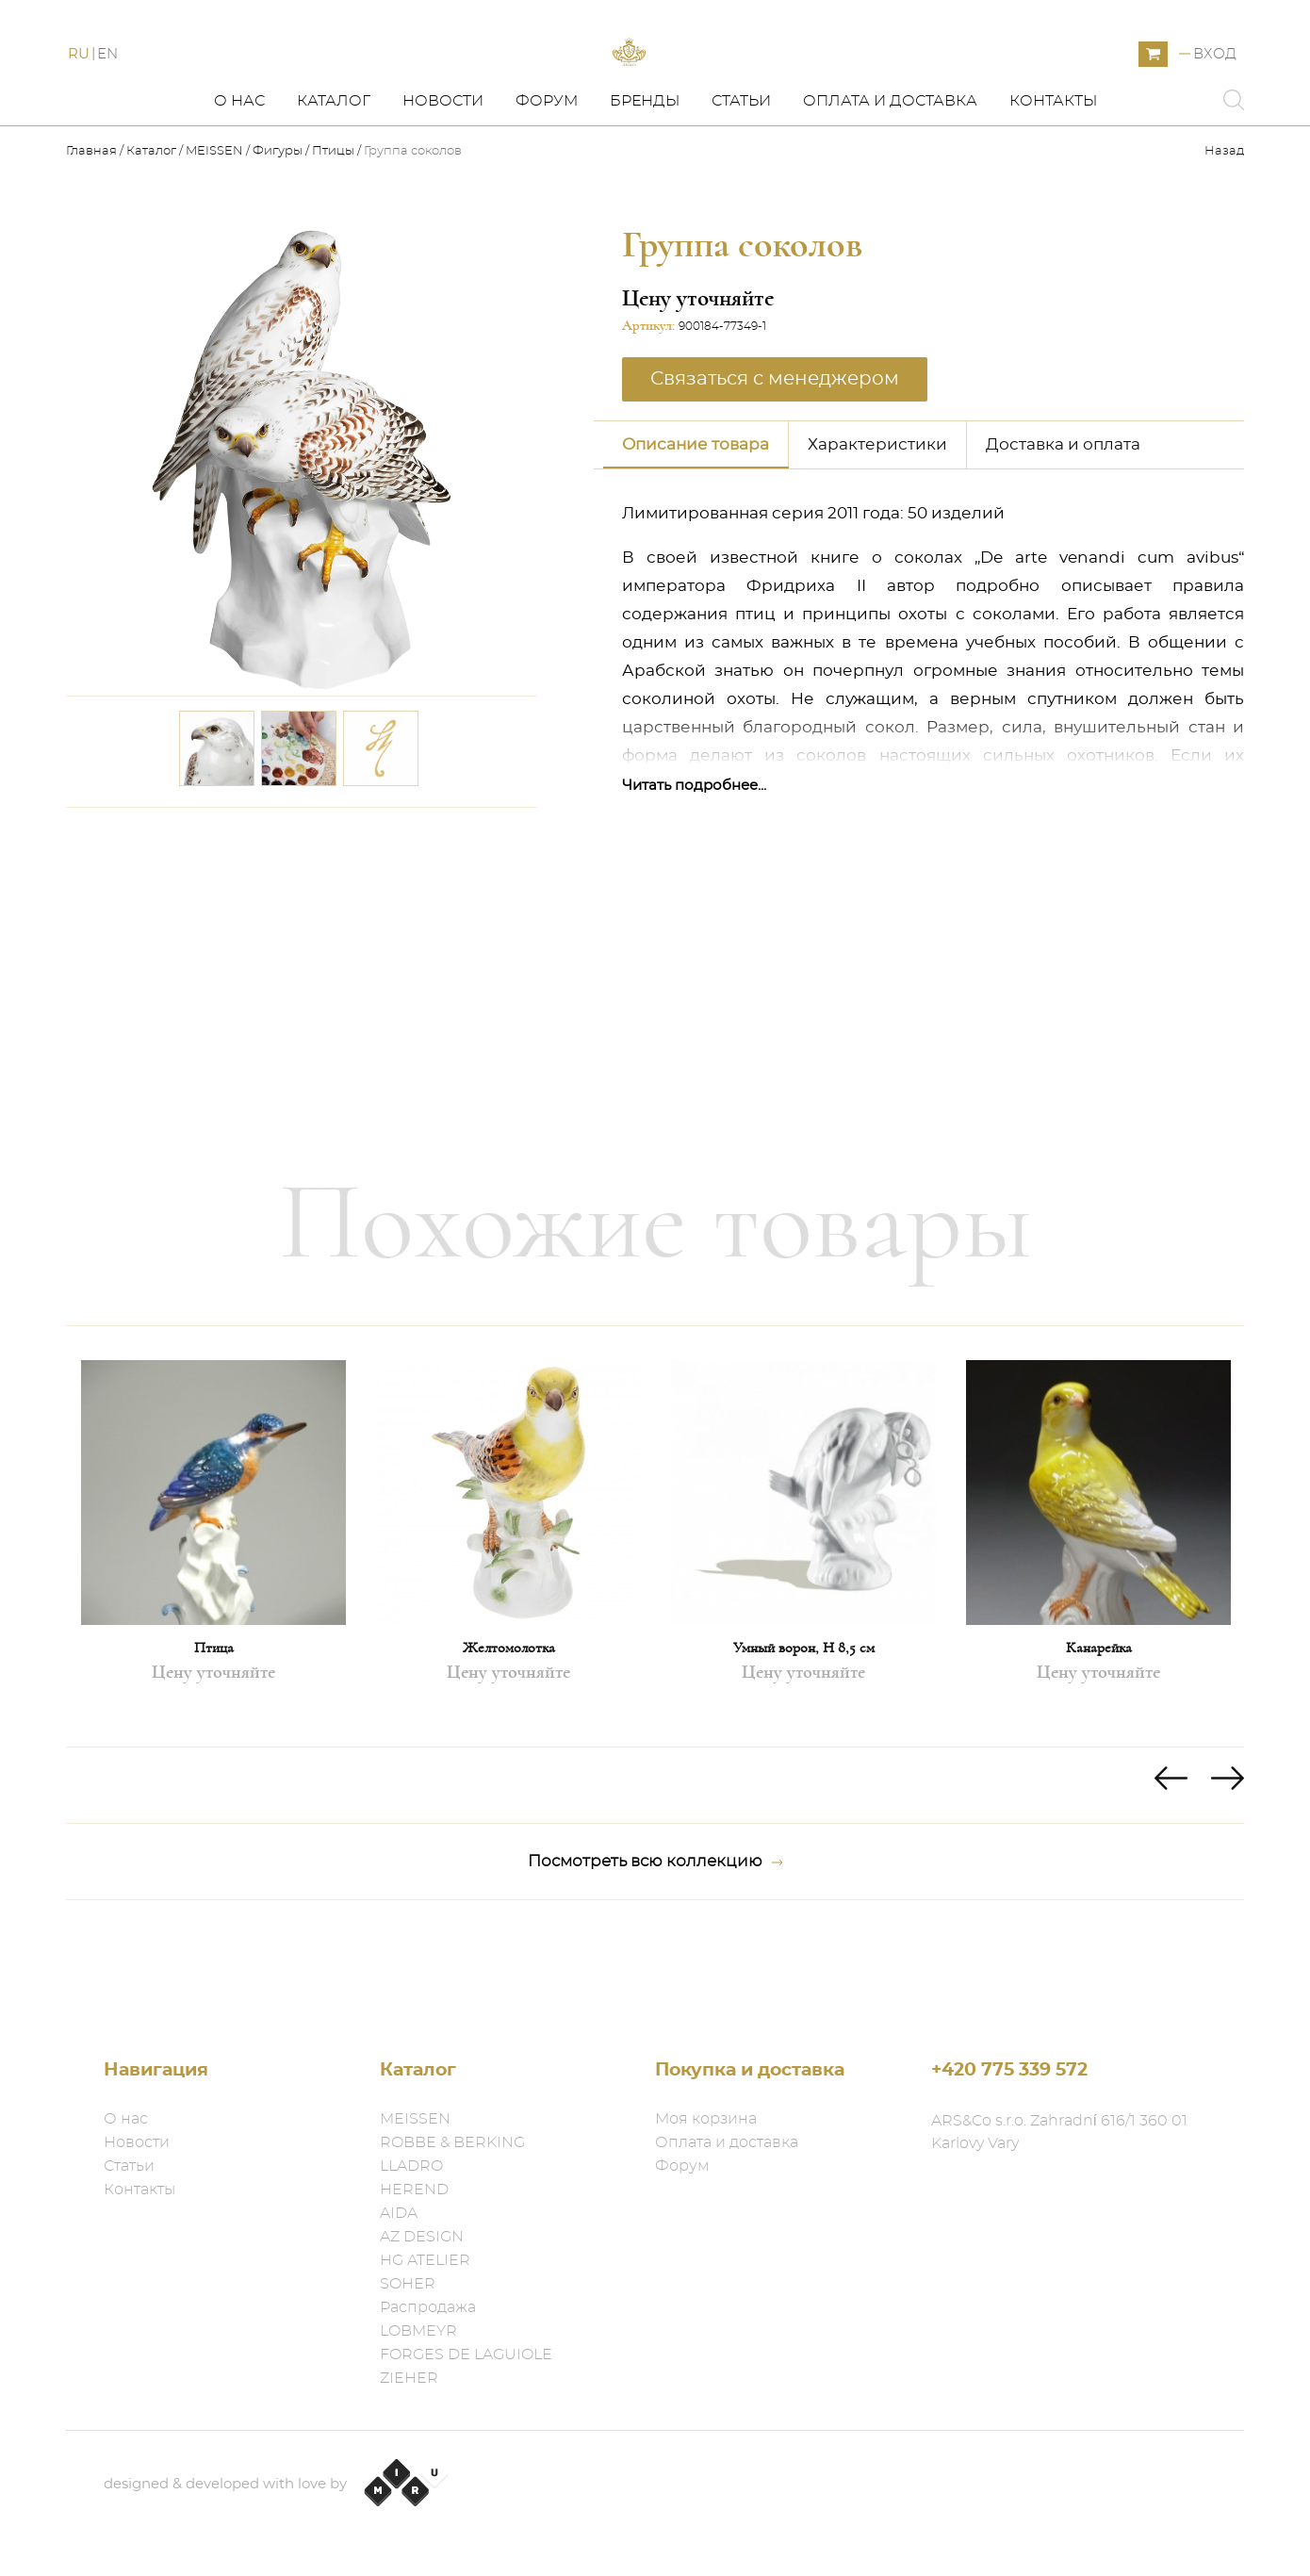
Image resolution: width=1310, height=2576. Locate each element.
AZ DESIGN (422, 2236)
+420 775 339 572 (1009, 2070)
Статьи (741, 185)
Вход (1214, 97)
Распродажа (428, 2307)
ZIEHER (409, 2378)
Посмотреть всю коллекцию (655, 1946)
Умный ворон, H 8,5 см (804, 1732)
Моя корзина (706, 2118)
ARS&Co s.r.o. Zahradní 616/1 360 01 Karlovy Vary (1059, 2132)
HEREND (414, 2189)
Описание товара (695, 529)
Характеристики (877, 529)
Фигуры (278, 236)
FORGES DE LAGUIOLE (466, 2354)
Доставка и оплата (1063, 529)
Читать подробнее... (694, 870)
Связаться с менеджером (774, 463)
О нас (239, 185)
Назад (1224, 236)
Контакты (1053, 185)
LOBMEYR (418, 2330)
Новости (442, 185)
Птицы (333, 236)
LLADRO (411, 2166)
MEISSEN (214, 236)
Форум (547, 185)
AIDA (399, 2213)
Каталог (333, 185)
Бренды (645, 185)
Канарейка (1099, 1732)
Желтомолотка (509, 1732)
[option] (213, 1621)
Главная (93, 236)
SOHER (407, 2283)
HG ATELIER (425, 2260)
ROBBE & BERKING (452, 2142)
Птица (214, 1732)
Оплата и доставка (890, 185)
